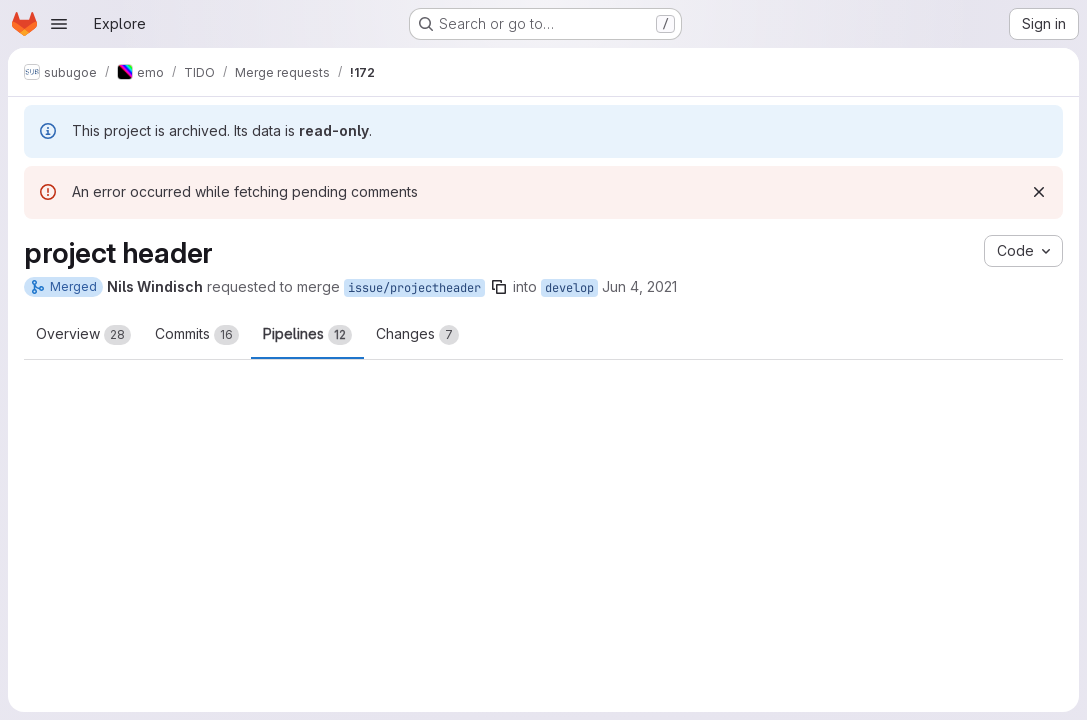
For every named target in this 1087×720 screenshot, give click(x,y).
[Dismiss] (1039, 192)
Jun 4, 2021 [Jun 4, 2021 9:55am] (639, 286)
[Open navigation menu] (59, 24)
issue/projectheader (414, 288)
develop (569, 288)
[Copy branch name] (499, 287)
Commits (197, 335)
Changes (417, 335)
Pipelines (307, 335)
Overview (83, 335)
